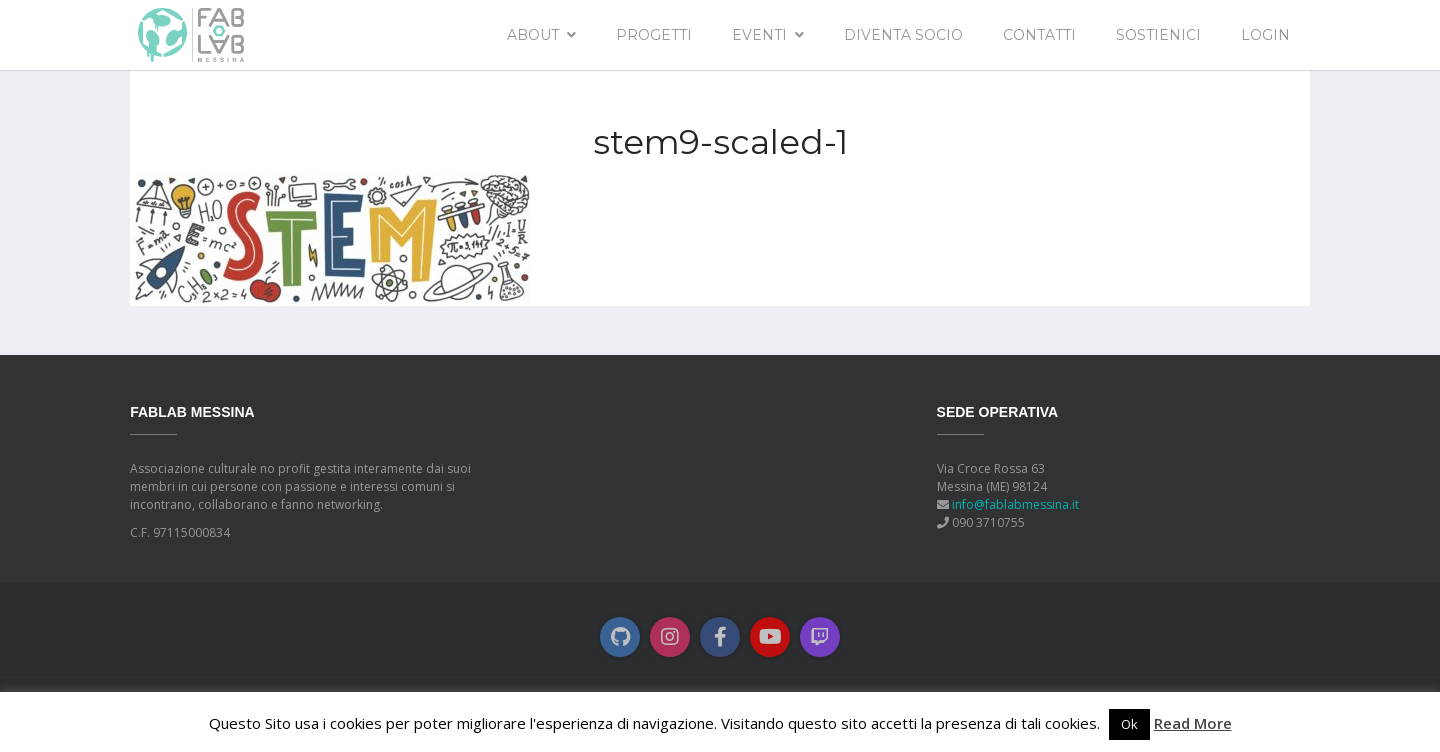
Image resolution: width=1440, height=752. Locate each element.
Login (1265, 35)
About (533, 35)
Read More (1193, 723)
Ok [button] (1129, 724)
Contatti (1039, 35)
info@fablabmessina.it (1015, 504)
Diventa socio (903, 35)
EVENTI (759, 35)
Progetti (654, 35)
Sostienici (1158, 35)
